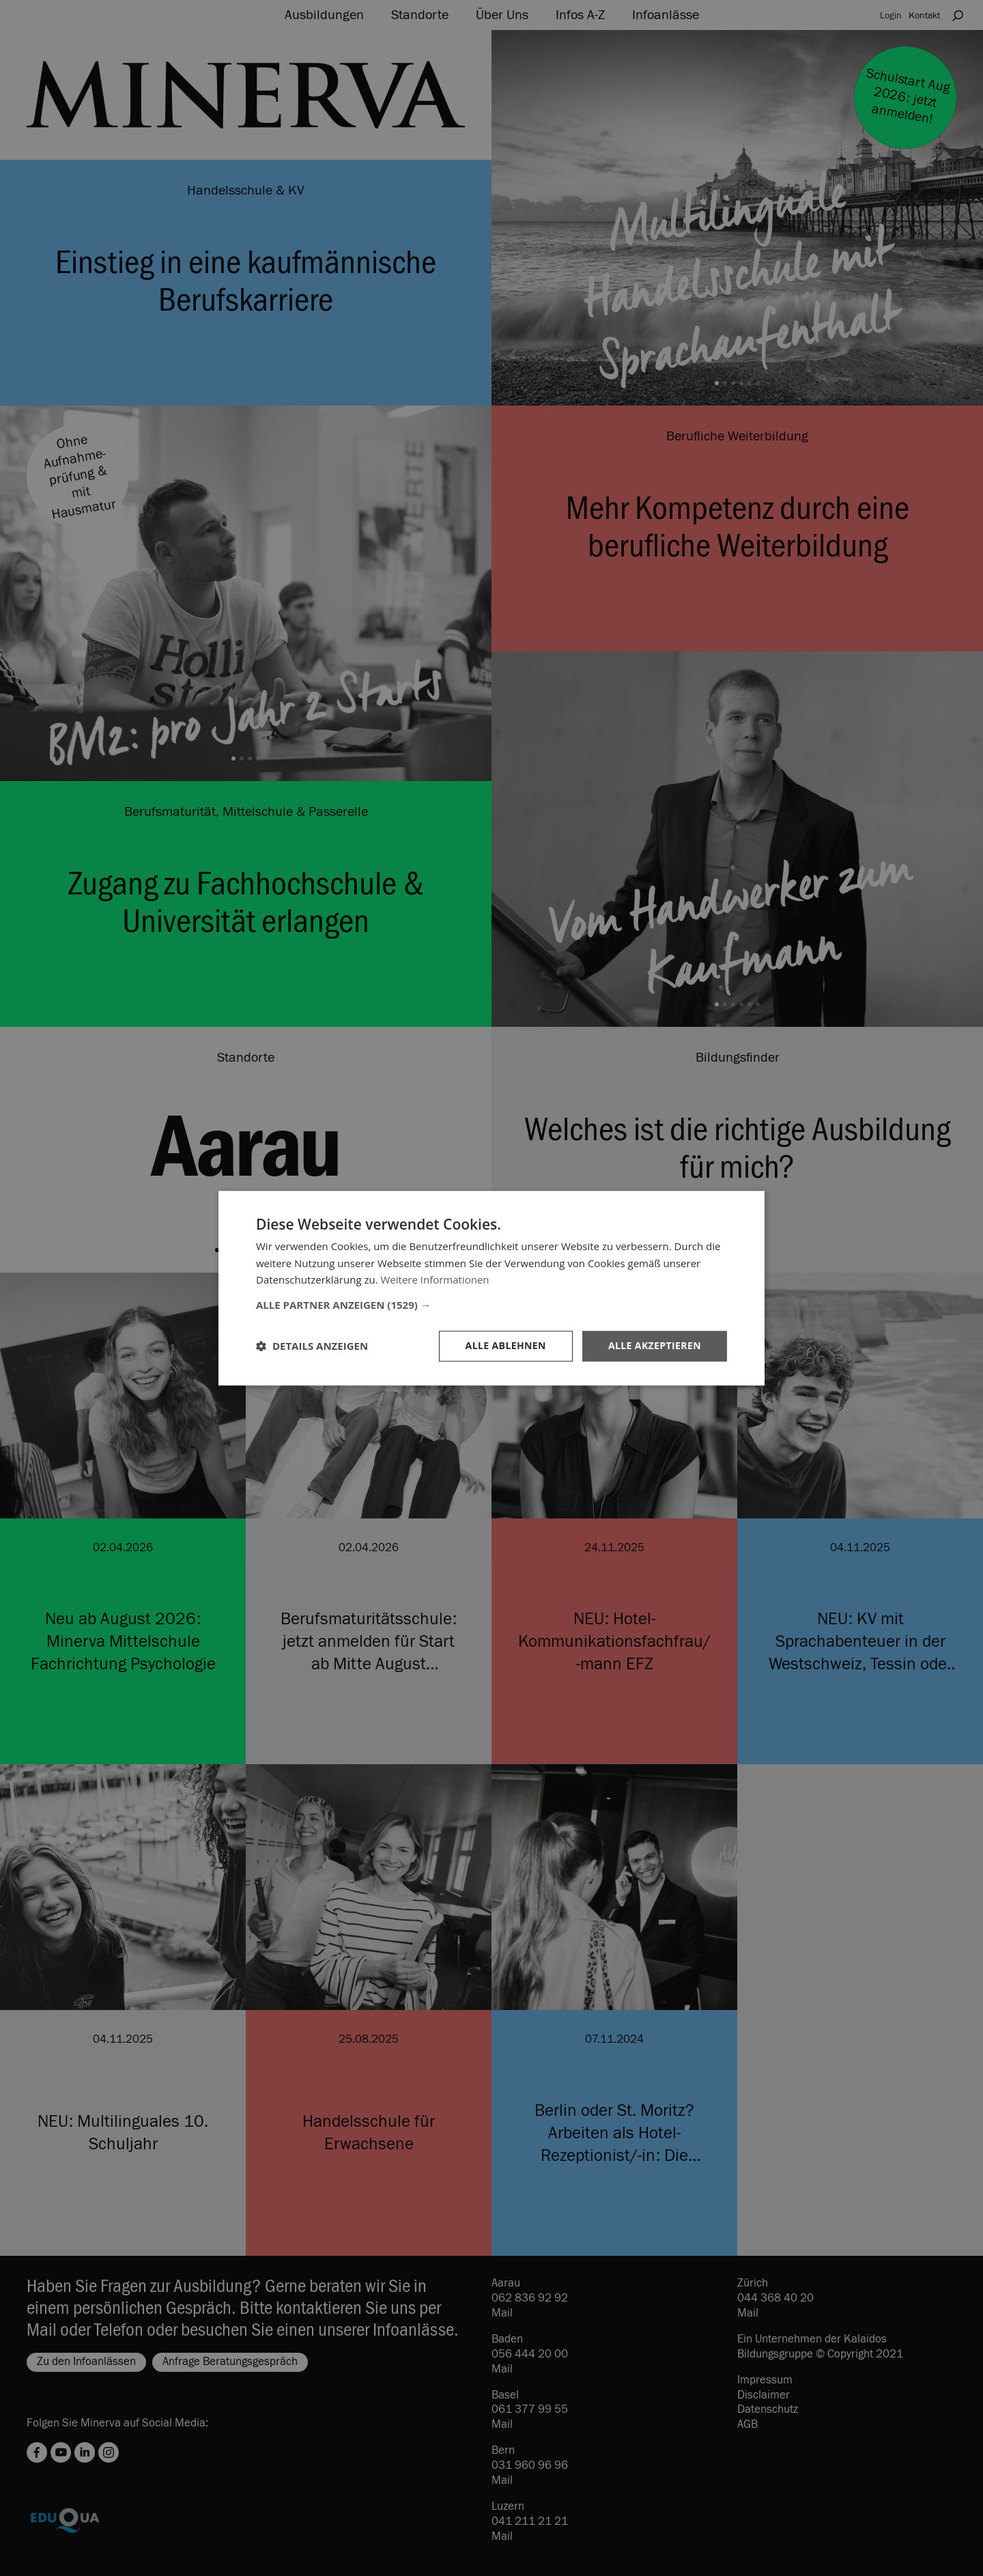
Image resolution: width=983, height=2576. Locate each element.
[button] (491, 1305)
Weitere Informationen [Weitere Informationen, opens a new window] (435, 1280)
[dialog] (491, 1288)
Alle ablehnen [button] (506, 1345)
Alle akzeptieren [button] (654, 1345)
